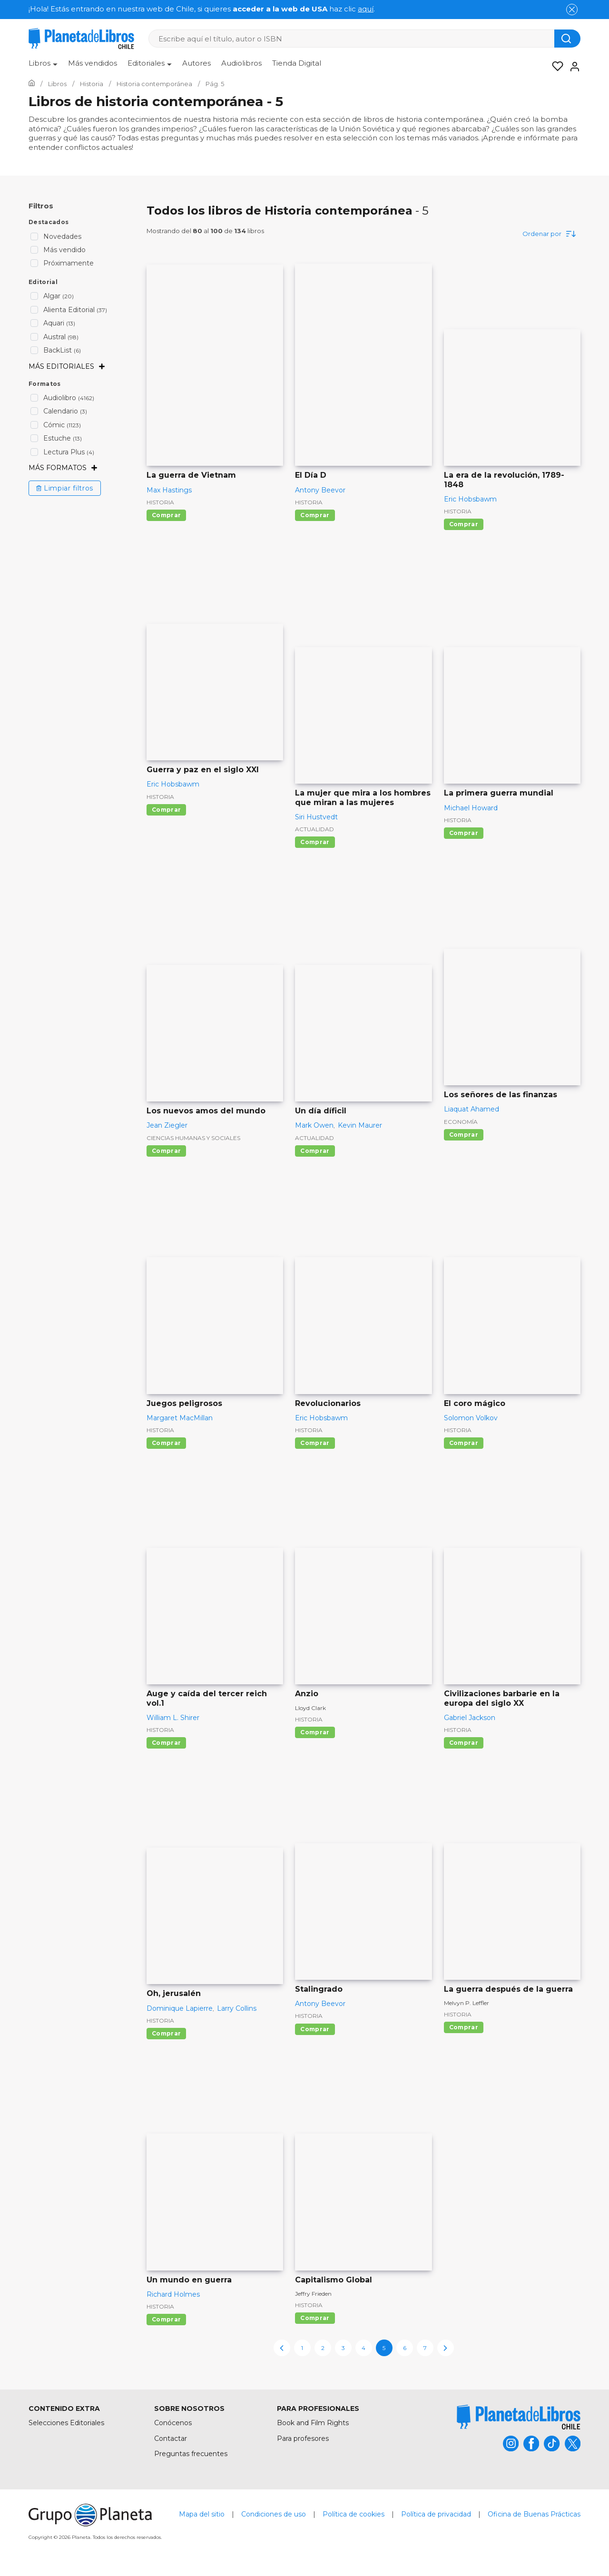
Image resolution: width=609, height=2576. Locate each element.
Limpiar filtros (64, 488)
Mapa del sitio (202, 2514)
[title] (518, 2417)
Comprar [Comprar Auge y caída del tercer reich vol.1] (166, 1743)
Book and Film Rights (313, 2423)
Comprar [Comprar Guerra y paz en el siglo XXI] (166, 809)
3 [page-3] (343, 2348)
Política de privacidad (436, 2514)
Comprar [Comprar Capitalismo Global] (314, 2318)
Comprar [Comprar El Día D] (314, 515)
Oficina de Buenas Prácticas (534, 2514)
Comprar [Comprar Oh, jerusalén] (166, 2033)
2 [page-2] (322, 2348)
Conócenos (173, 2423)
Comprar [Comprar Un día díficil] (314, 1150)
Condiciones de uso (273, 2514)
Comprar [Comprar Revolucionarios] (314, 1443)
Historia (160, 502)
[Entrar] (571, 66)
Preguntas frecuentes (190, 2454)
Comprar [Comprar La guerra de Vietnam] (166, 515)
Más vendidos (92, 63)
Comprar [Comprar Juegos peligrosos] (166, 1443)
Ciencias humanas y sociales (193, 1137)
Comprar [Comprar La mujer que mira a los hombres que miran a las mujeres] (314, 842)
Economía (461, 1121)
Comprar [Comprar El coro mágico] (463, 1443)
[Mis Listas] (554, 66)
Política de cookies (353, 2514)
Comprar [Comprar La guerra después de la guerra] (463, 2027)
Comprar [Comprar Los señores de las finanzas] (463, 1134)
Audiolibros (241, 63)
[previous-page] (282, 2348)
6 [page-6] (404, 2348)
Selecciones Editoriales (66, 2423)
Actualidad (314, 829)
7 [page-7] (425, 2348)
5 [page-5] (384, 2348)
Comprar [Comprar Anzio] (314, 1732)
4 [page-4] (363, 2348)
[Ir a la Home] (32, 84)
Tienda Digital (296, 63)
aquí (365, 8)
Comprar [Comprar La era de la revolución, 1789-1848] (463, 524)
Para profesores (303, 2438)
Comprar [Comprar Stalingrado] (314, 2029)
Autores (196, 63)
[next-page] (445, 2348)
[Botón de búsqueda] (567, 38)
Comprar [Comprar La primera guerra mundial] (463, 833)
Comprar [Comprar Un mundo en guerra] (166, 2319)
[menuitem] (43, 67)
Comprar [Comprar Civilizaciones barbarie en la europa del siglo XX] (463, 1743)
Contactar (170, 2438)
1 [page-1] (302, 2348)
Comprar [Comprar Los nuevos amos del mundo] (166, 1150)
